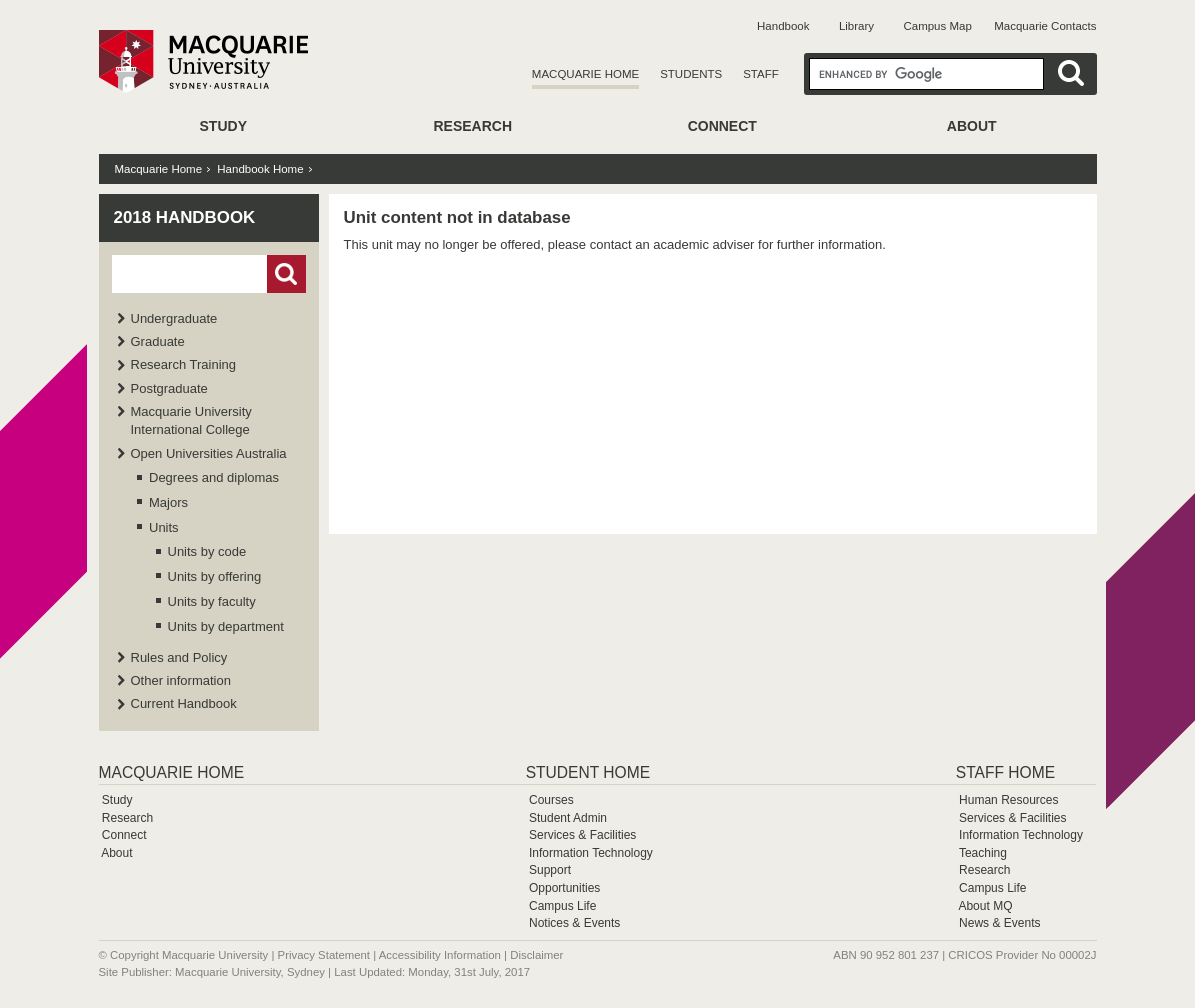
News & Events (999, 923)
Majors (168, 502)
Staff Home (1005, 772)
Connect (722, 126)
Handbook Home (260, 169)
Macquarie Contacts (1045, 26)
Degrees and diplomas (214, 477)
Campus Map (937, 26)
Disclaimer (536, 955)
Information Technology (591, 853)
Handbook (783, 26)
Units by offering (215, 576)
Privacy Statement (324, 955)
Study (223, 126)
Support (550, 870)
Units (164, 527)
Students (691, 74)
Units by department (226, 626)
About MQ (985, 906)
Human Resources (1008, 800)
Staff (761, 74)
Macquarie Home (585, 74)
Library (856, 26)
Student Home (588, 772)
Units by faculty (212, 601)
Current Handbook (184, 703)
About (972, 126)
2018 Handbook (185, 217)
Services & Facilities (582, 835)
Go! (286, 274)
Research (472, 126)
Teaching (983, 853)
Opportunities (564, 888)
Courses (551, 800)
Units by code (207, 551)
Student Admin (568, 818)
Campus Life (562, 906)
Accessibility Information (440, 955)
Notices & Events (574, 923)
